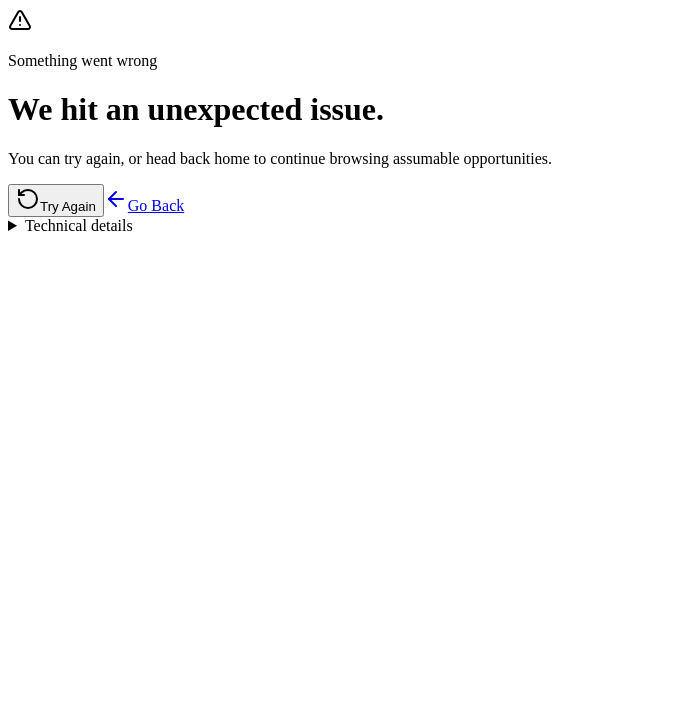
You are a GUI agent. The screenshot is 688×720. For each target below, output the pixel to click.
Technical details (79, 225)
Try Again (56, 200)
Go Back (144, 205)
